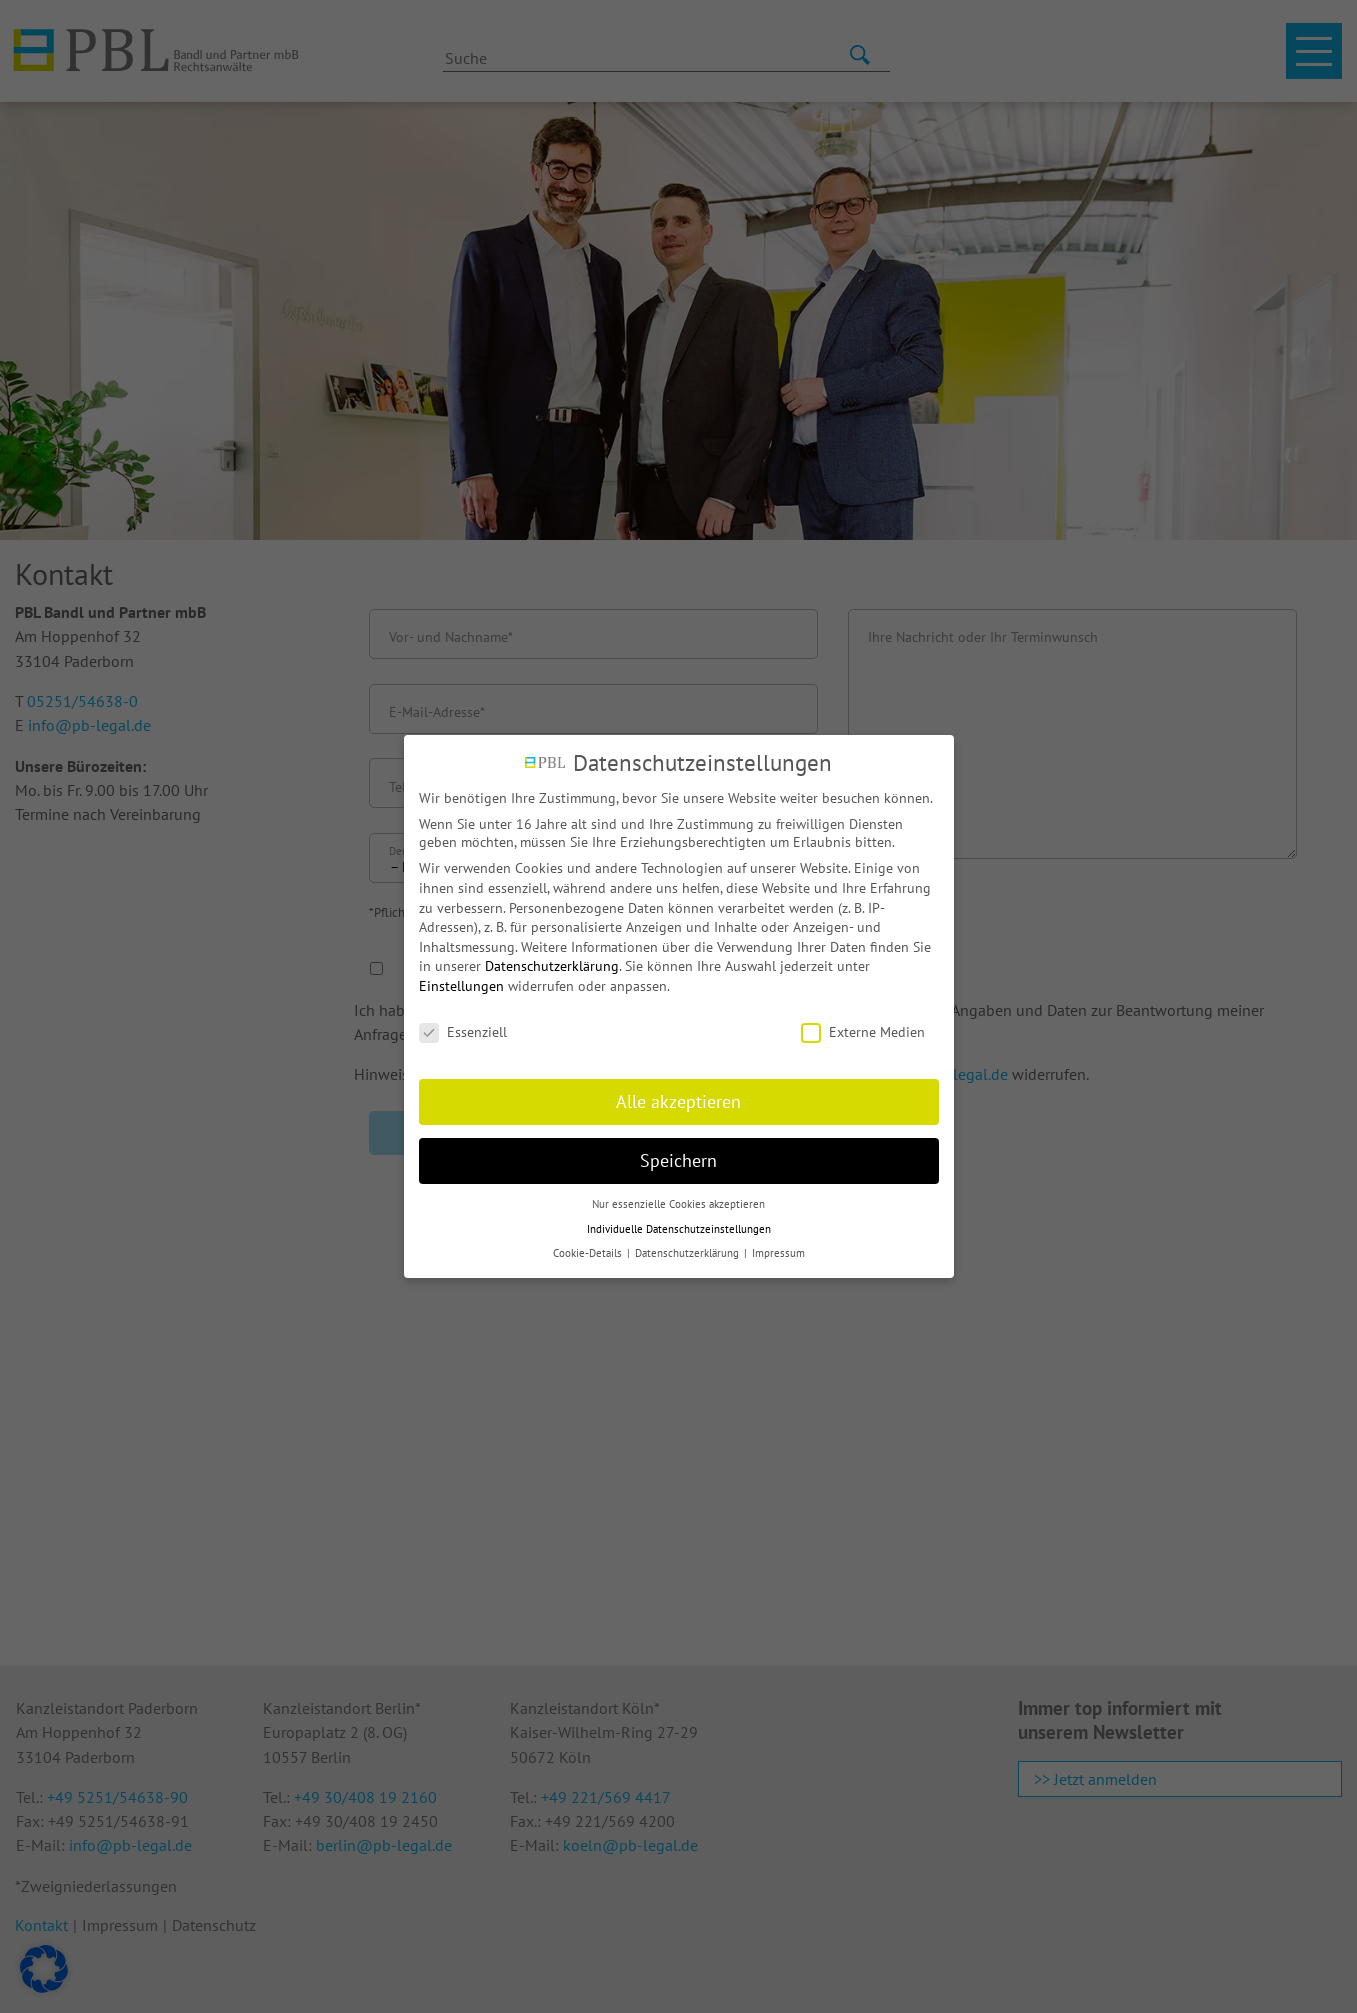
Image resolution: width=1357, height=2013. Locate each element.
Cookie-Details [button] (589, 1253)
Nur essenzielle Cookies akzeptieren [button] (678, 1204)
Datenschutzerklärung (552, 966)
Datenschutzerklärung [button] (688, 1253)
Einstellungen (461, 986)
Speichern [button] (678, 1160)
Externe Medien (863, 1032)
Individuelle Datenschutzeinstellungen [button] (679, 1229)
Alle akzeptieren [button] (678, 1101)
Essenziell (463, 1032)
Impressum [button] (778, 1253)
